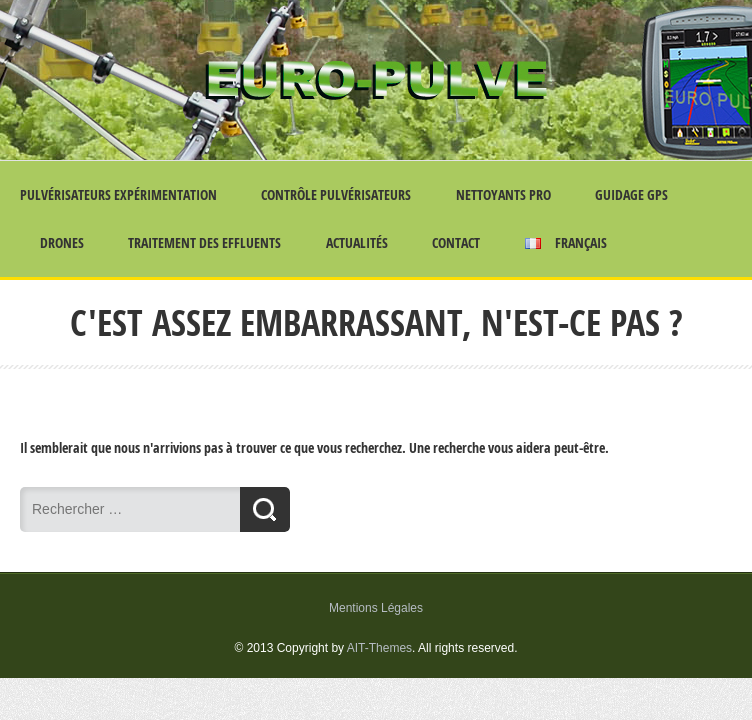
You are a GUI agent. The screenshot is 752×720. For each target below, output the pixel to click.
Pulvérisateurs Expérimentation (118, 194)
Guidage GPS (631, 194)
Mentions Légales (376, 608)
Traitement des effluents (204, 242)
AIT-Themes (379, 648)
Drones (62, 242)
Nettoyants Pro (503, 194)
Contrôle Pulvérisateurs (336, 194)
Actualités (357, 242)
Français (566, 242)
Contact (456, 242)
